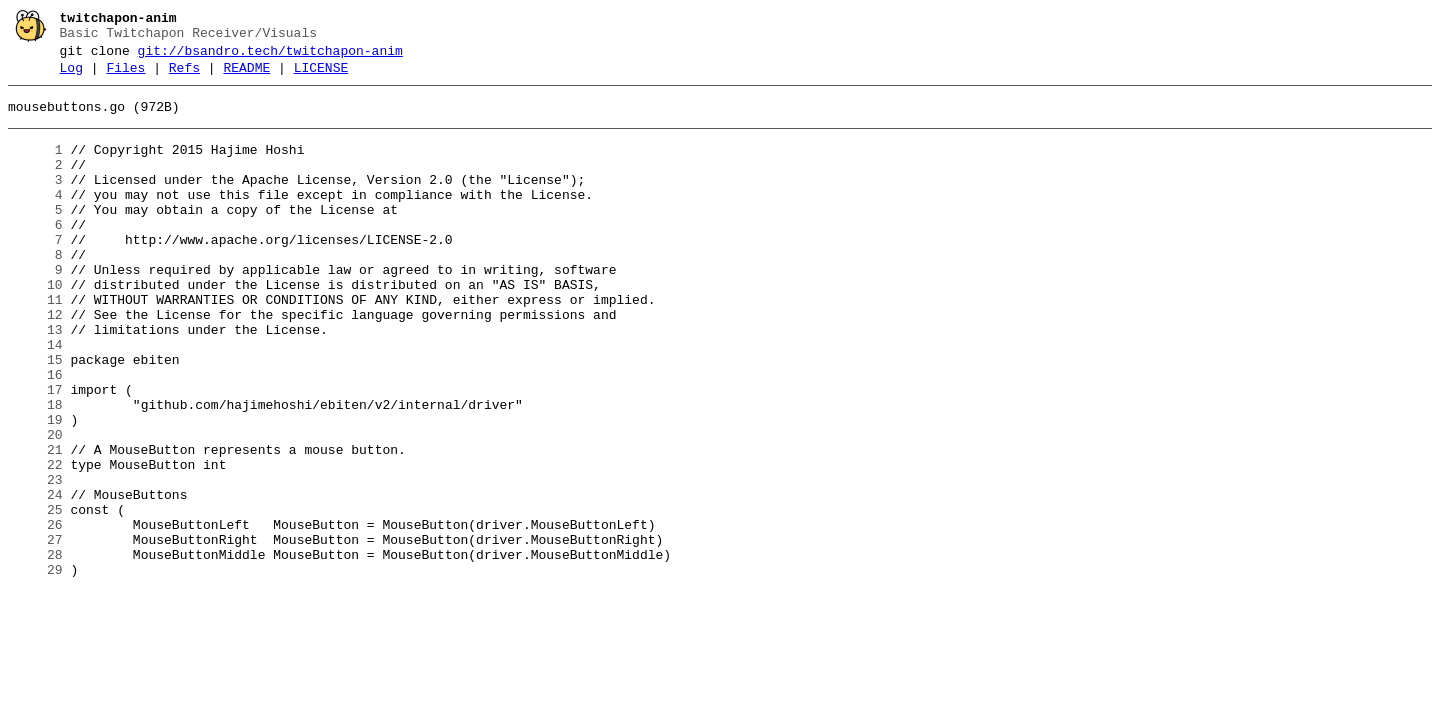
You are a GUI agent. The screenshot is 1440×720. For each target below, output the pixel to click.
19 (35, 489)
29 (35, 669)
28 (35, 651)
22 (35, 543)
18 (35, 471)
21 (35, 525)
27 (35, 633)
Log (71, 77)
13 (35, 381)
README (246, 77)
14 (35, 399)
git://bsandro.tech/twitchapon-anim (270, 57)
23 (35, 561)
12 (35, 363)
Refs (184, 77)
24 (35, 579)
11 (35, 345)
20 (35, 507)
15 (35, 417)
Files (125, 77)
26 (35, 615)
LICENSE (321, 77)
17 (35, 453)
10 (35, 327)
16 (35, 435)
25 (35, 597)
